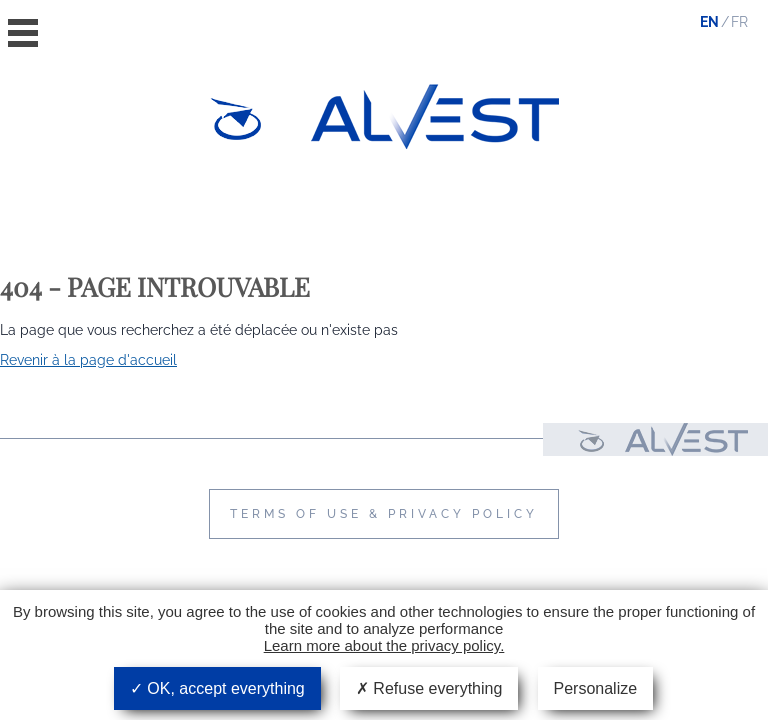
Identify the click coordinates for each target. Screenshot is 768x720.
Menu (23, 33)
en (709, 22)
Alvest (435, 116)
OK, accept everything (217, 688)
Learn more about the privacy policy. (384, 645)
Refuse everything (429, 688)
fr (739, 22)
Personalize (596, 688)
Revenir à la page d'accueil (88, 360)
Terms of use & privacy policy (384, 514)
